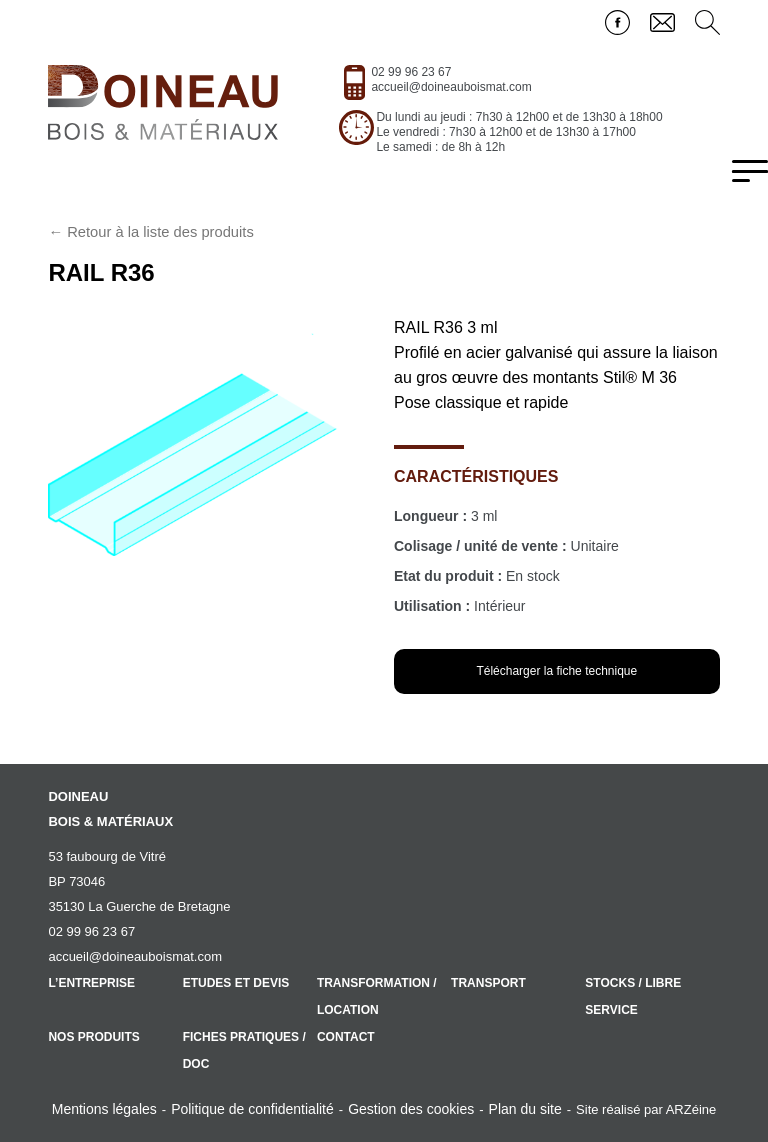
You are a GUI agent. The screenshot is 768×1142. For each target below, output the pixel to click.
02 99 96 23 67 (411, 72)
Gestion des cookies (411, 1109)
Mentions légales (104, 1109)
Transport (488, 983)
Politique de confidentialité (252, 1109)
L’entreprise (91, 983)
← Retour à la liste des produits (150, 232)
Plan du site (525, 1109)
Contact (346, 1037)
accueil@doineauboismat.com (451, 87)
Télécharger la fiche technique (556, 671)
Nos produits (93, 1037)
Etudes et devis (236, 983)
